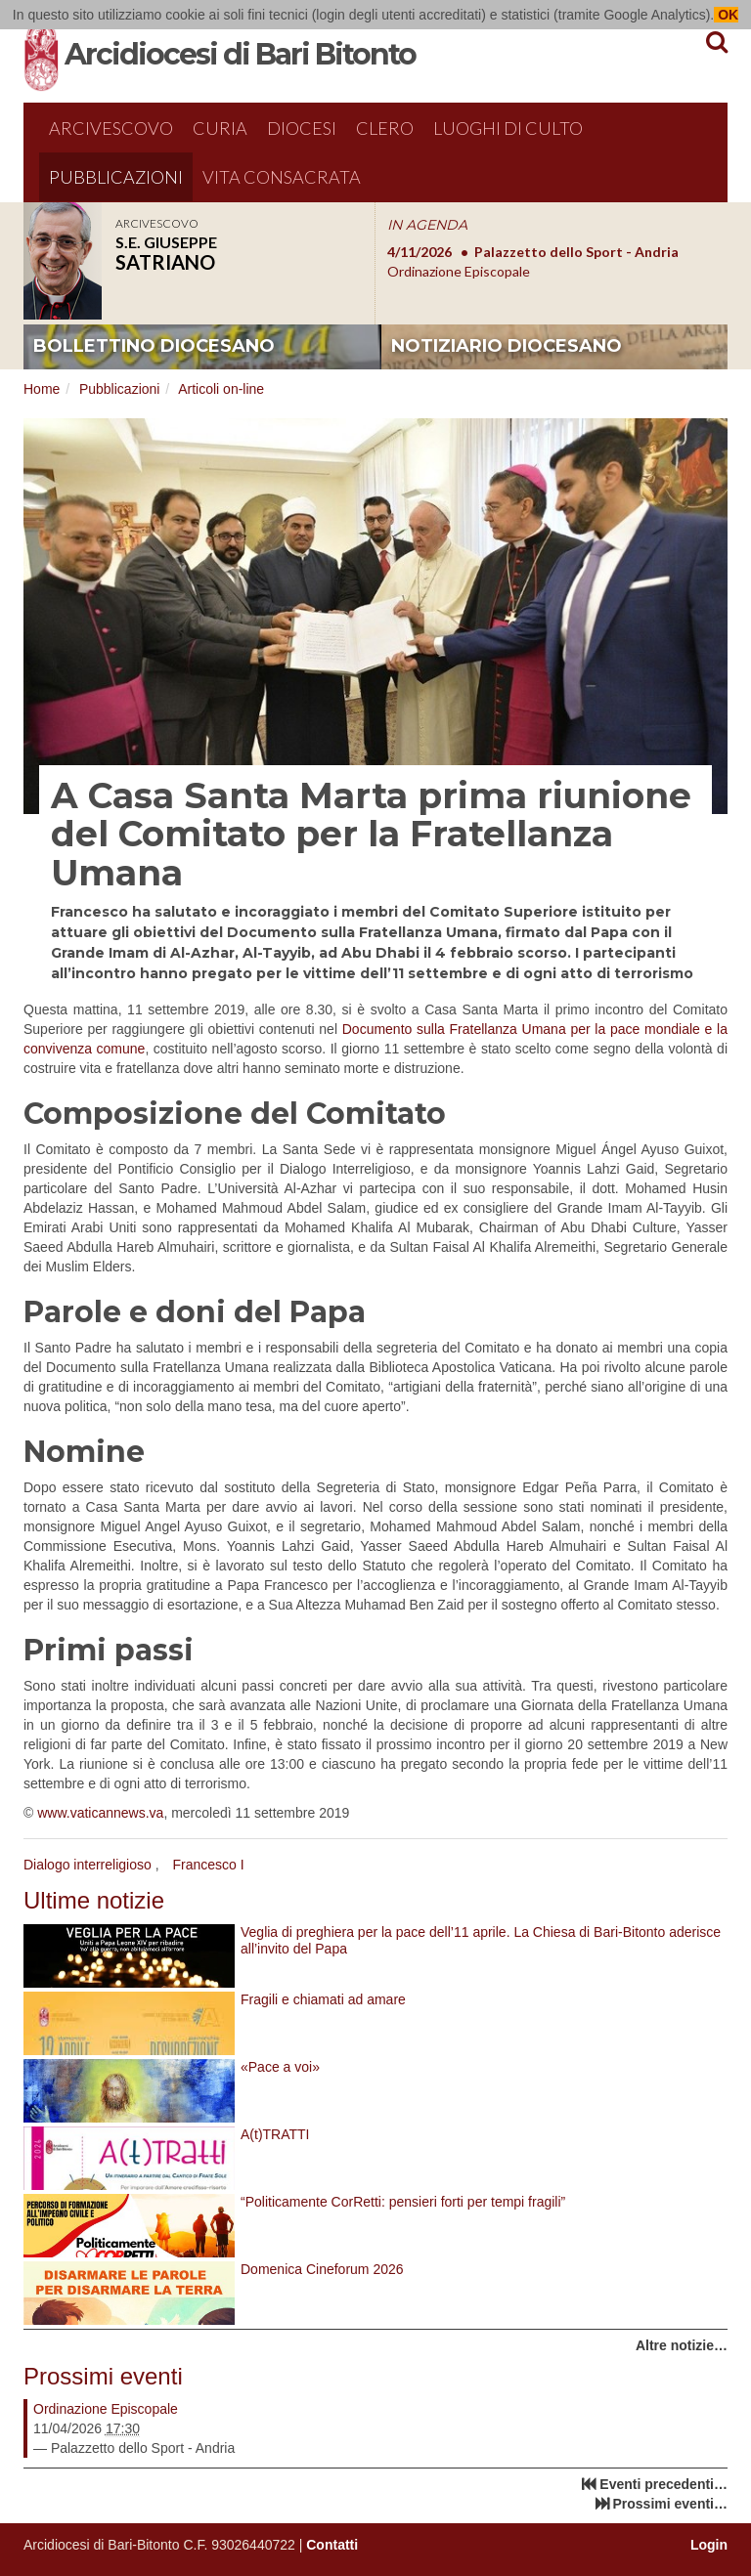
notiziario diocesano (506, 346)
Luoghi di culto (508, 128)
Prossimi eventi (103, 2376)
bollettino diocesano (154, 346)
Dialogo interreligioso (87, 1864)
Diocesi (301, 128)
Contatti (332, 2545)
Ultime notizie (93, 1900)
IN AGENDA (427, 225)
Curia (220, 128)
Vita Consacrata (281, 177)
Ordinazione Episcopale (105, 2409)
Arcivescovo (111, 128)
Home (41, 389)
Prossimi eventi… (671, 2504)
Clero (385, 128)
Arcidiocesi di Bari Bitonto (240, 54)
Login (709, 2545)
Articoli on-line (221, 389)
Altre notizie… (682, 2345)
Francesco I (207, 1864)
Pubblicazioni (116, 177)
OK (726, 14)
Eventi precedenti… (663, 2484)
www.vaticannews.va (100, 1813)
